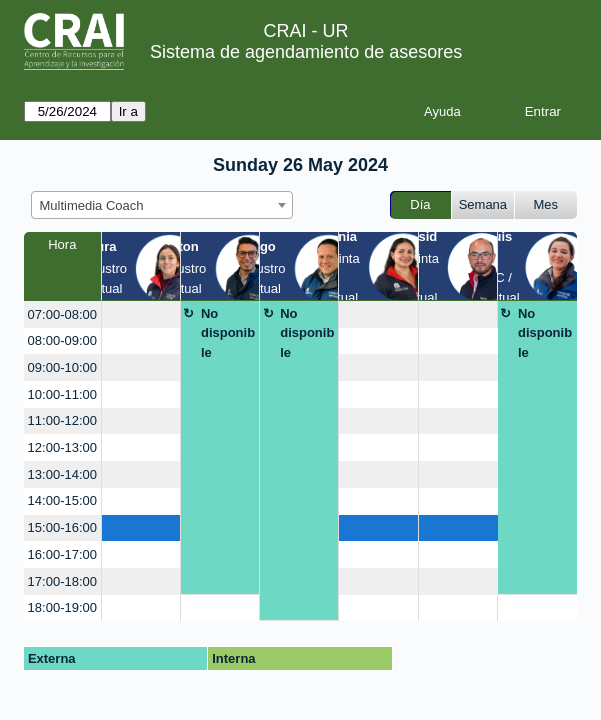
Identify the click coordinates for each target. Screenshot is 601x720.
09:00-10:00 (62, 367)
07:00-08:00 (62, 314)
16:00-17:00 (62, 554)
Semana (483, 204)
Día (420, 204)
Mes (546, 204)
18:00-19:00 (62, 607)
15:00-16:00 (62, 527)
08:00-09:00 (62, 340)
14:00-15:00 (62, 500)
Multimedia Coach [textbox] (92, 205)
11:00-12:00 (62, 420)
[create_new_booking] (141, 314)
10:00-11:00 (62, 394)
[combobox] (162, 205)
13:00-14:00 (62, 474)
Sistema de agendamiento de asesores (306, 52)
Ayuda (442, 111)
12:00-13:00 (62, 447)
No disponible (228, 333)
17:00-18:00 (62, 581)
